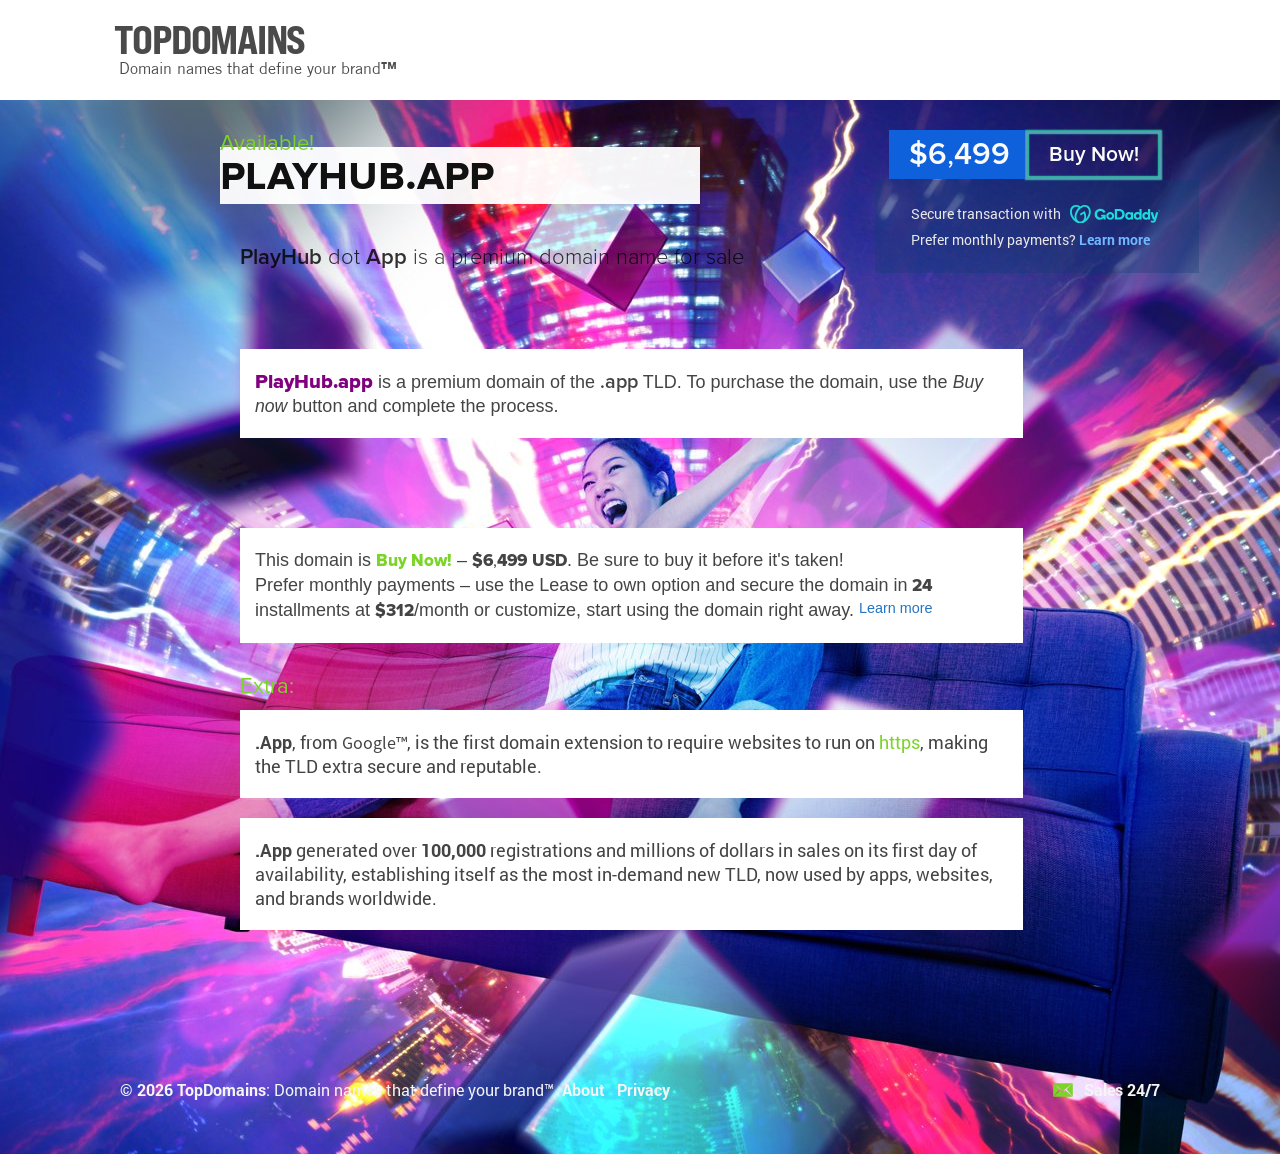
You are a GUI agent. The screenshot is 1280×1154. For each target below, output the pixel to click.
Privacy (643, 1089)
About (583, 1089)
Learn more (1114, 239)
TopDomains (221, 1089)
